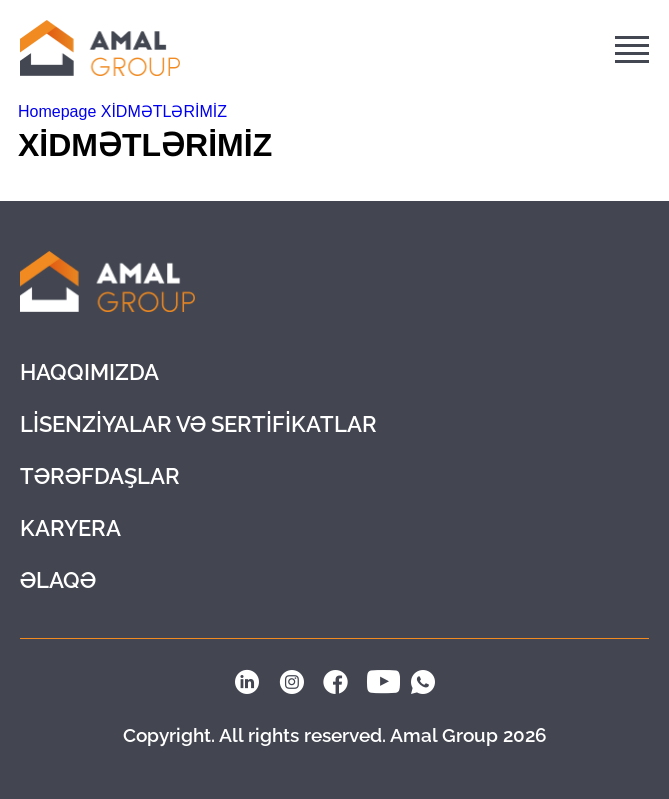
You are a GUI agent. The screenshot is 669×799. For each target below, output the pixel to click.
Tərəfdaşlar (100, 476)
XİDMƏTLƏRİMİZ (164, 111)
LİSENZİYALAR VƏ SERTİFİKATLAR (198, 424)
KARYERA (70, 528)
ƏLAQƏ (58, 580)
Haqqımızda (89, 372)
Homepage (59, 111)
